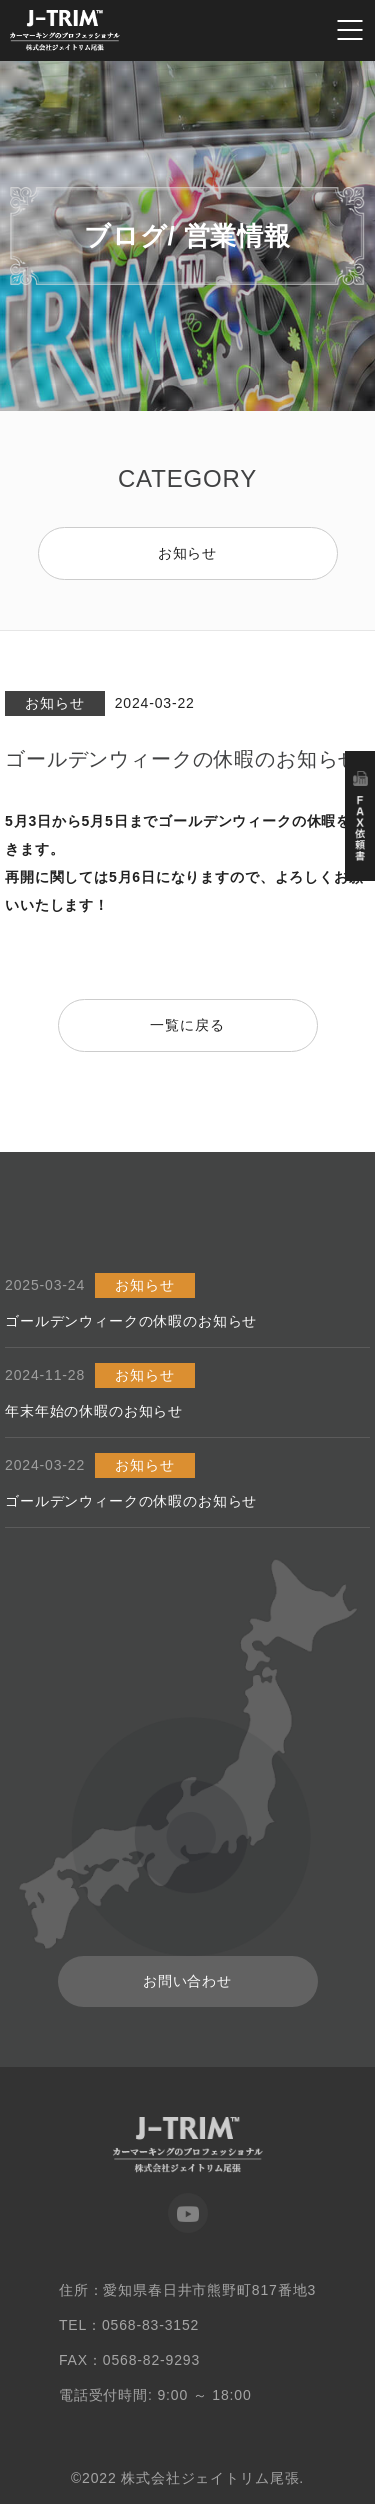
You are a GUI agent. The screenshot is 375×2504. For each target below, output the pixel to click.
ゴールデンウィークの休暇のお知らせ (131, 1321)
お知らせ (187, 553)
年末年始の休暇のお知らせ (94, 1411)
